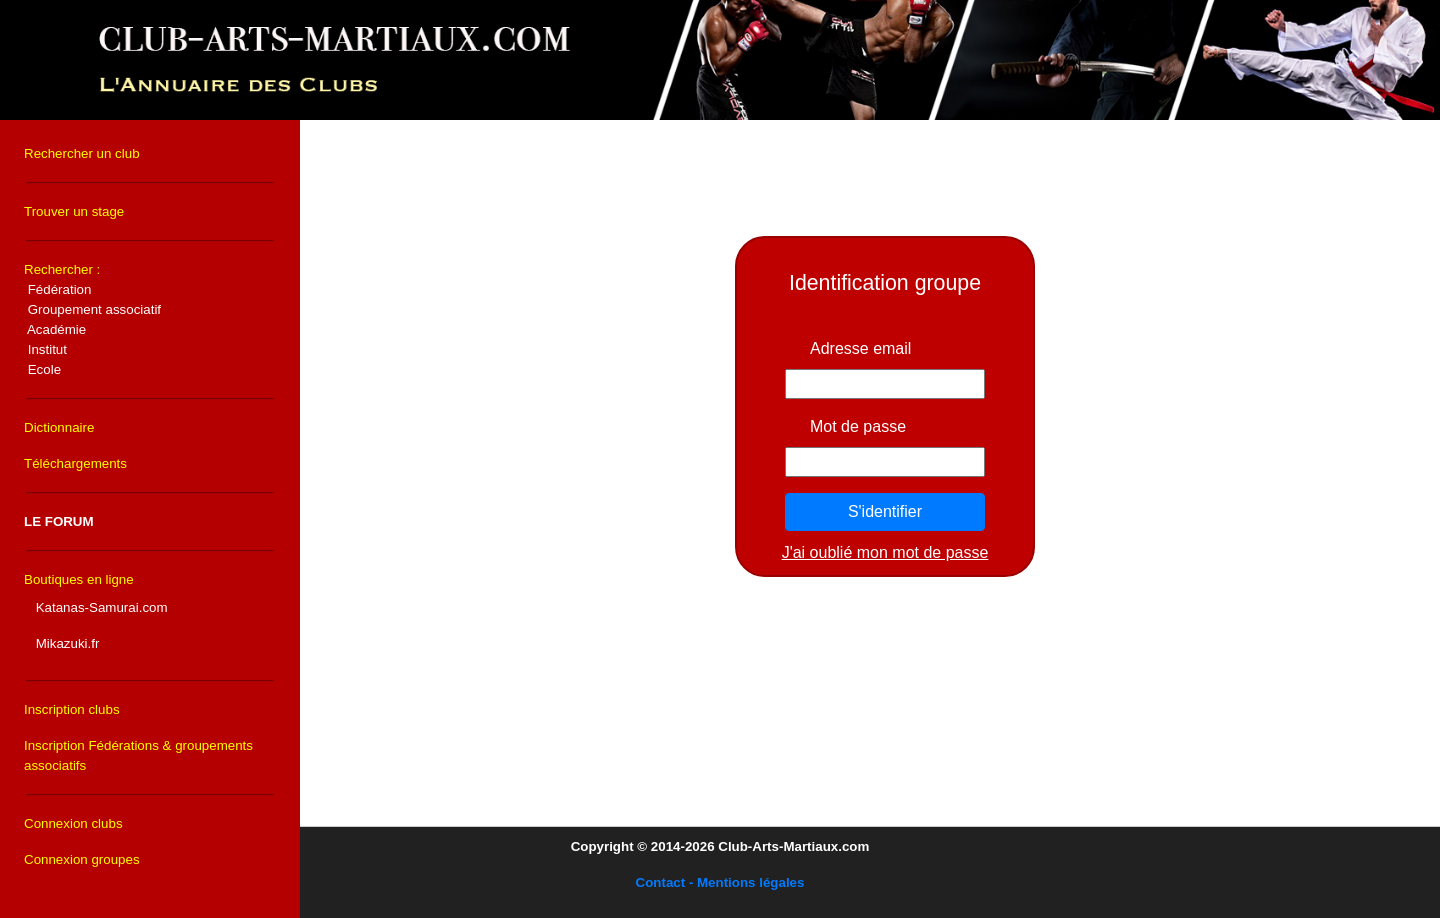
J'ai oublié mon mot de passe (885, 552)
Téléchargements (75, 463)
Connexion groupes (82, 859)
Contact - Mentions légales (720, 882)
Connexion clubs (73, 823)
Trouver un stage (74, 211)
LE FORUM (59, 521)
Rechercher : (92, 319)
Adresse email (860, 348)
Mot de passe (858, 426)
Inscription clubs (72, 709)
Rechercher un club (82, 153)
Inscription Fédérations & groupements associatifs (138, 755)
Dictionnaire (59, 427)
